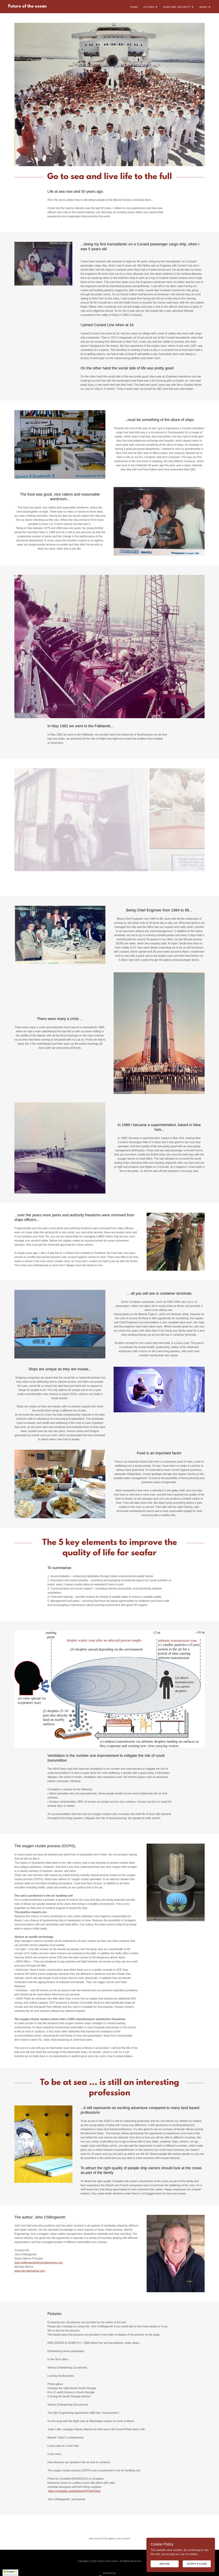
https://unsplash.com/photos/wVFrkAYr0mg (74, 2491)
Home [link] (134, 7)
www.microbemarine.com (30, 2270)
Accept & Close (197, 2563)
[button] (151, 7)
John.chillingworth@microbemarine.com (38, 2262)
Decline (165, 2563)
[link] (27, 6)
